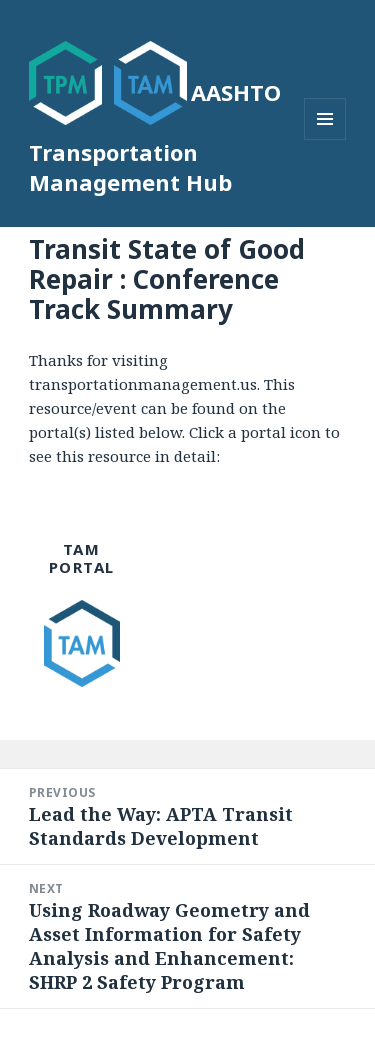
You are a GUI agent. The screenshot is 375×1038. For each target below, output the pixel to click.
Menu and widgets (325, 139)
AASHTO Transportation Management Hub (155, 137)
